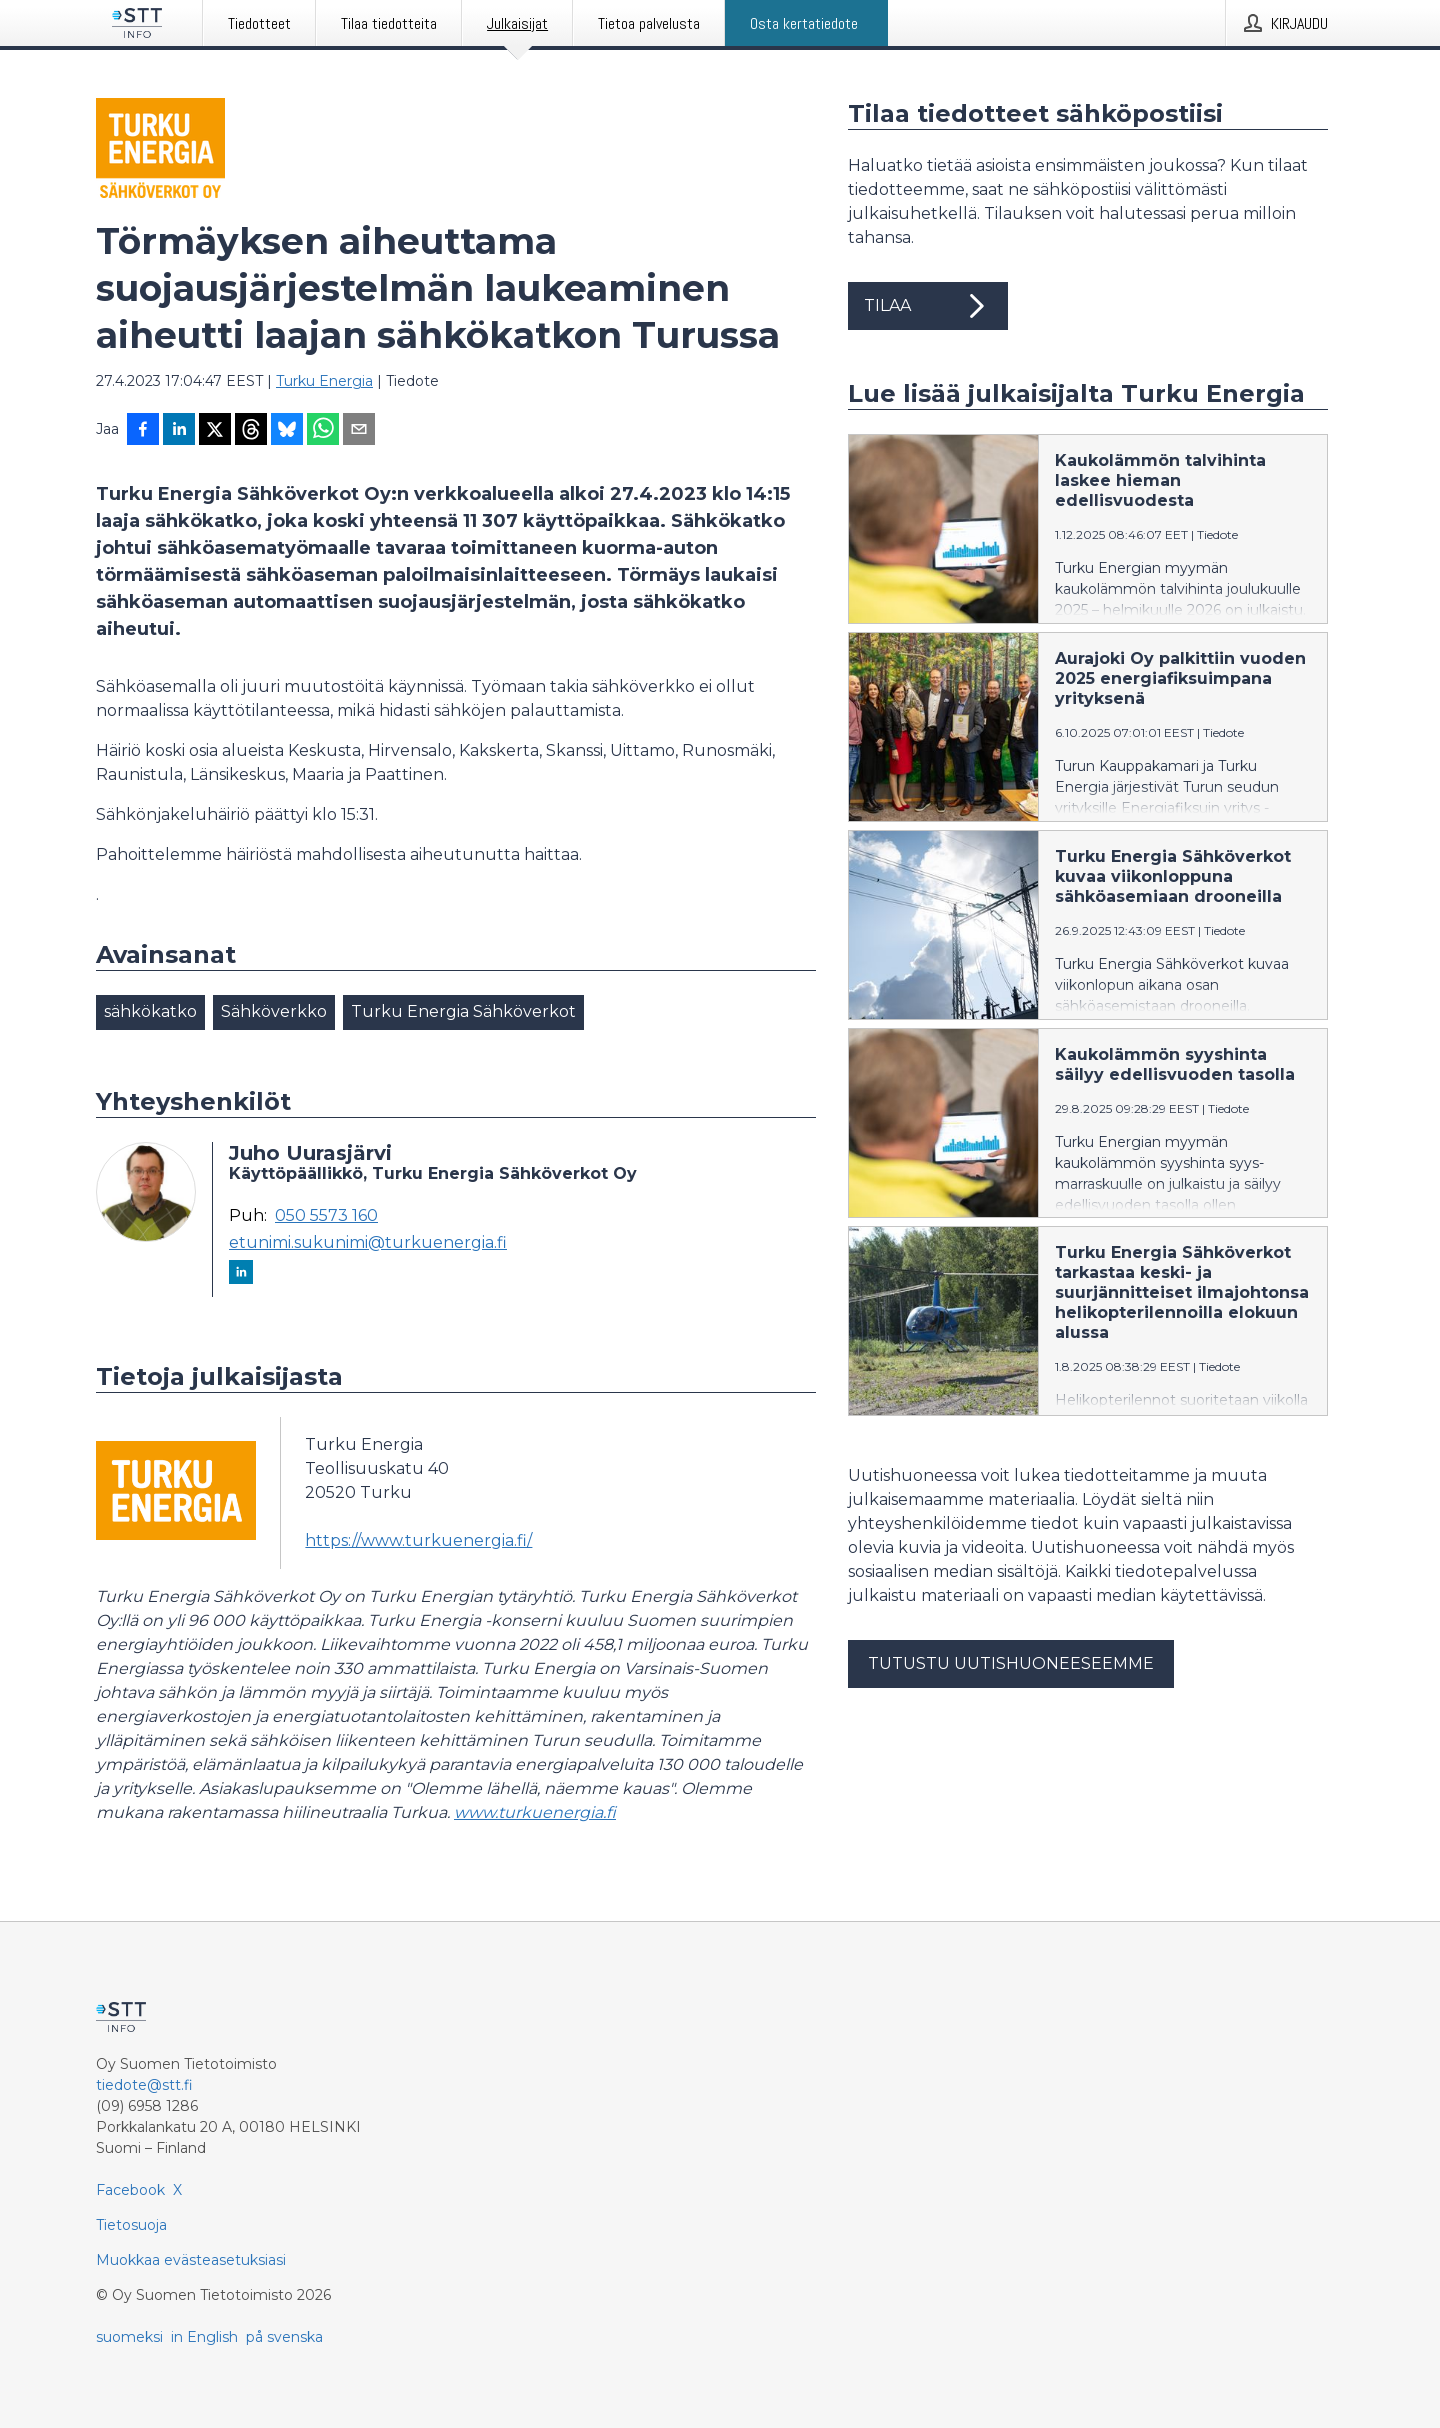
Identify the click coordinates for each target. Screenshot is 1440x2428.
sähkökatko (150, 1011)
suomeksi (129, 2337)
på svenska (284, 2337)
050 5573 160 (326, 1216)
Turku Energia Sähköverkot (463, 1011)
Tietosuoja (131, 2225)
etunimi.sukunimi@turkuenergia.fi (368, 1243)
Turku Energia (324, 381)
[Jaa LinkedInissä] (179, 431)
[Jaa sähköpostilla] (359, 431)
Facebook (130, 2190)
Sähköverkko (274, 1011)
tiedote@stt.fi (144, 2085)
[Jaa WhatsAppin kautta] (323, 431)
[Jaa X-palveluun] (215, 431)
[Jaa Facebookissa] (143, 431)
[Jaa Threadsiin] (251, 431)
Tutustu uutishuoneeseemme (1011, 1663)
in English (204, 2337)
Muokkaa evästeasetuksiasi (191, 2260)
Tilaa (928, 306)
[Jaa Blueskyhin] (287, 431)
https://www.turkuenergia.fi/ (418, 1540)
